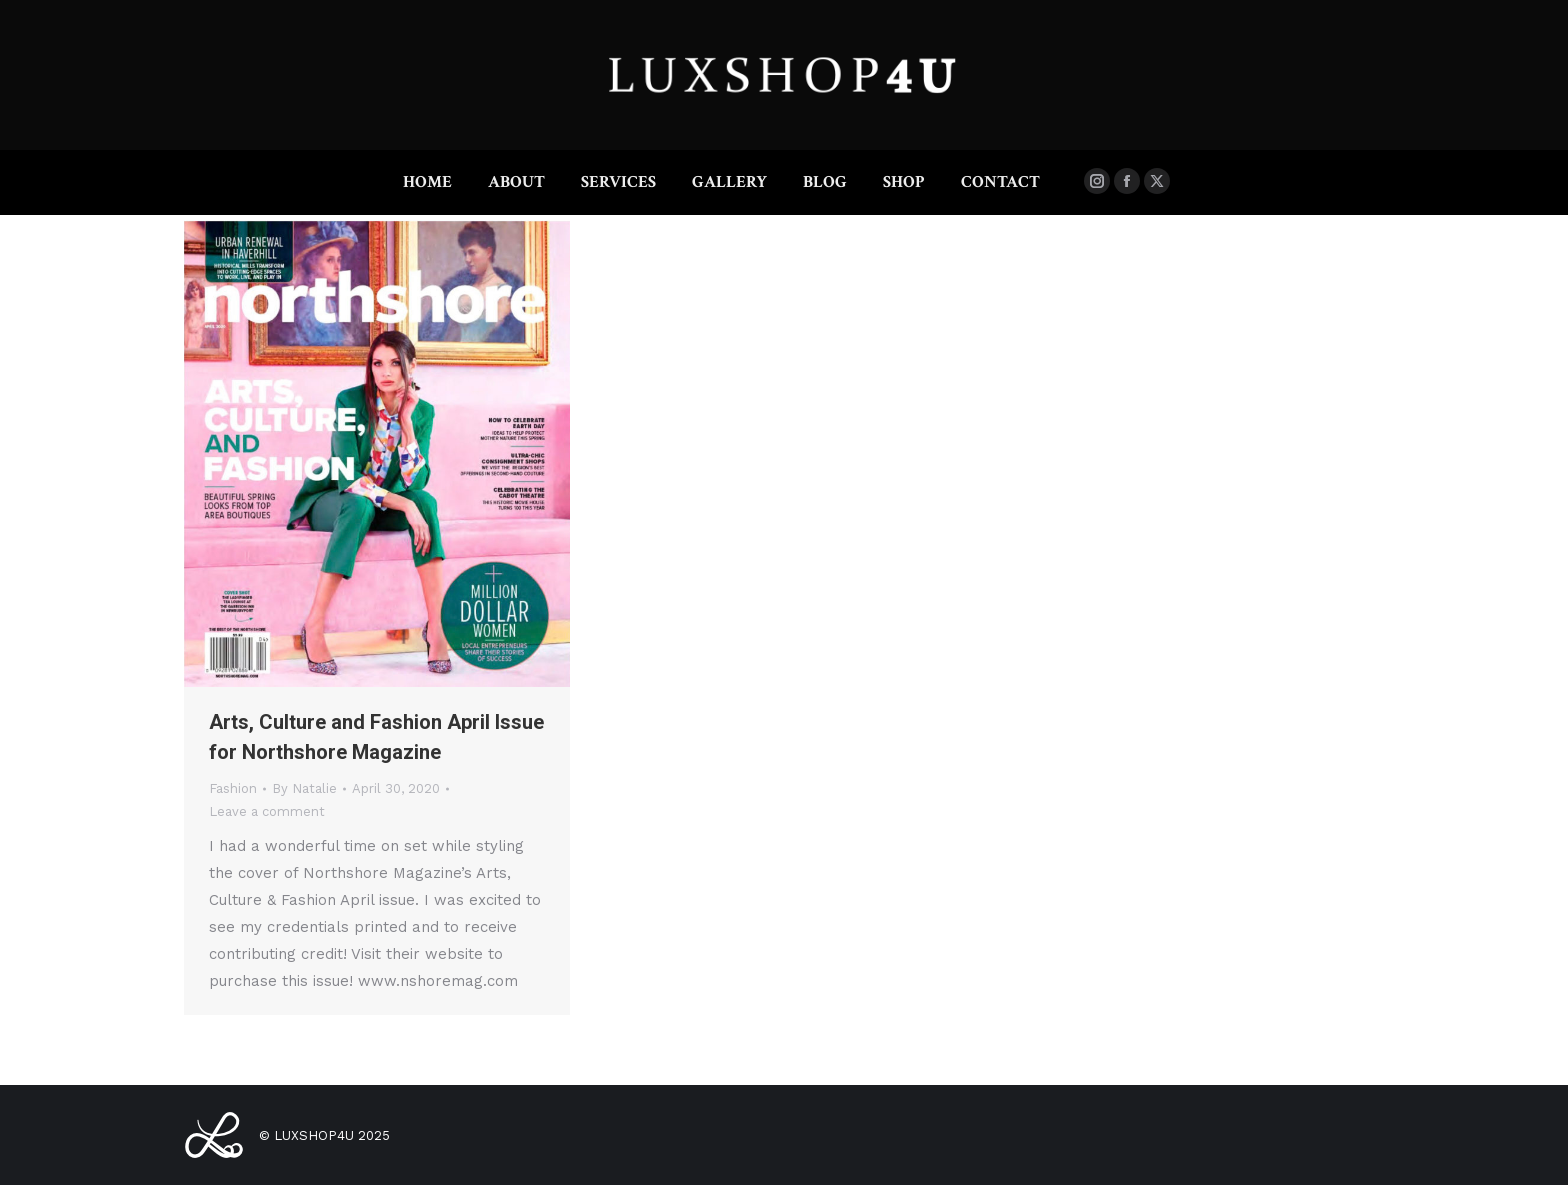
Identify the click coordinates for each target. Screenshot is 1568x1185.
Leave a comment (267, 811)
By (304, 788)
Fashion (233, 788)
